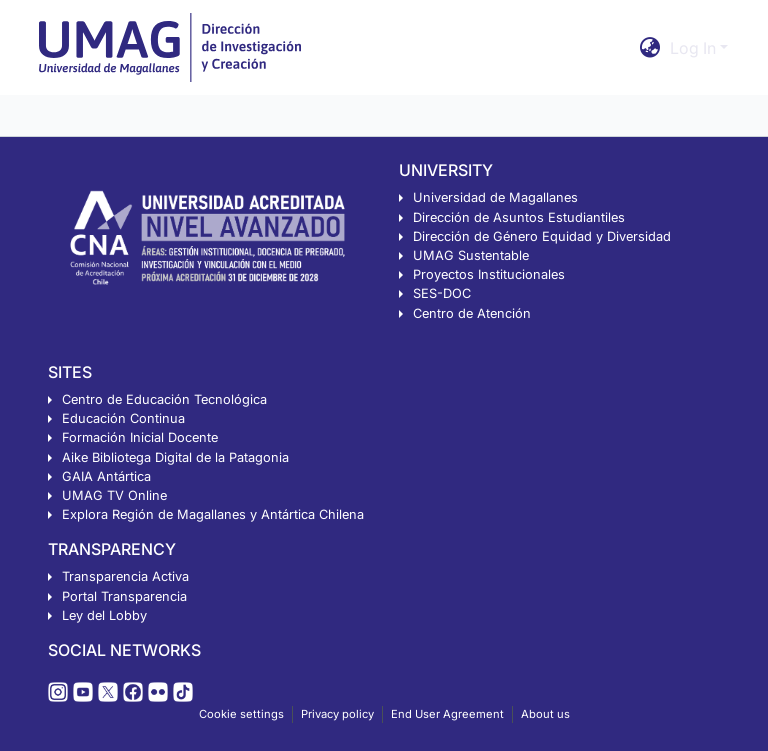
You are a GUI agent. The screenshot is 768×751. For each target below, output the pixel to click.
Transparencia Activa (125, 576)
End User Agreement (447, 714)
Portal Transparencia (124, 596)
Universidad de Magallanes (495, 197)
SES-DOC (442, 293)
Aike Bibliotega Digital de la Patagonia (175, 457)
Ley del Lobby (104, 615)
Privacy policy (337, 714)
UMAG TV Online (114, 495)
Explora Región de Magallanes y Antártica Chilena (213, 514)
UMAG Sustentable (471, 255)
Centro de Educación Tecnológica (164, 399)
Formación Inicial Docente (140, 437)
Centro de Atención (472, 313)
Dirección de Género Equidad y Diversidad (542, 236)
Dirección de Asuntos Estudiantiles (519, 217)
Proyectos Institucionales (489, 274)
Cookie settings (241, 714)
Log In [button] (695, 48)
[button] (650, 48)
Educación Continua (123, 418)
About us (545, 714)
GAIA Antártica (106, 476)
